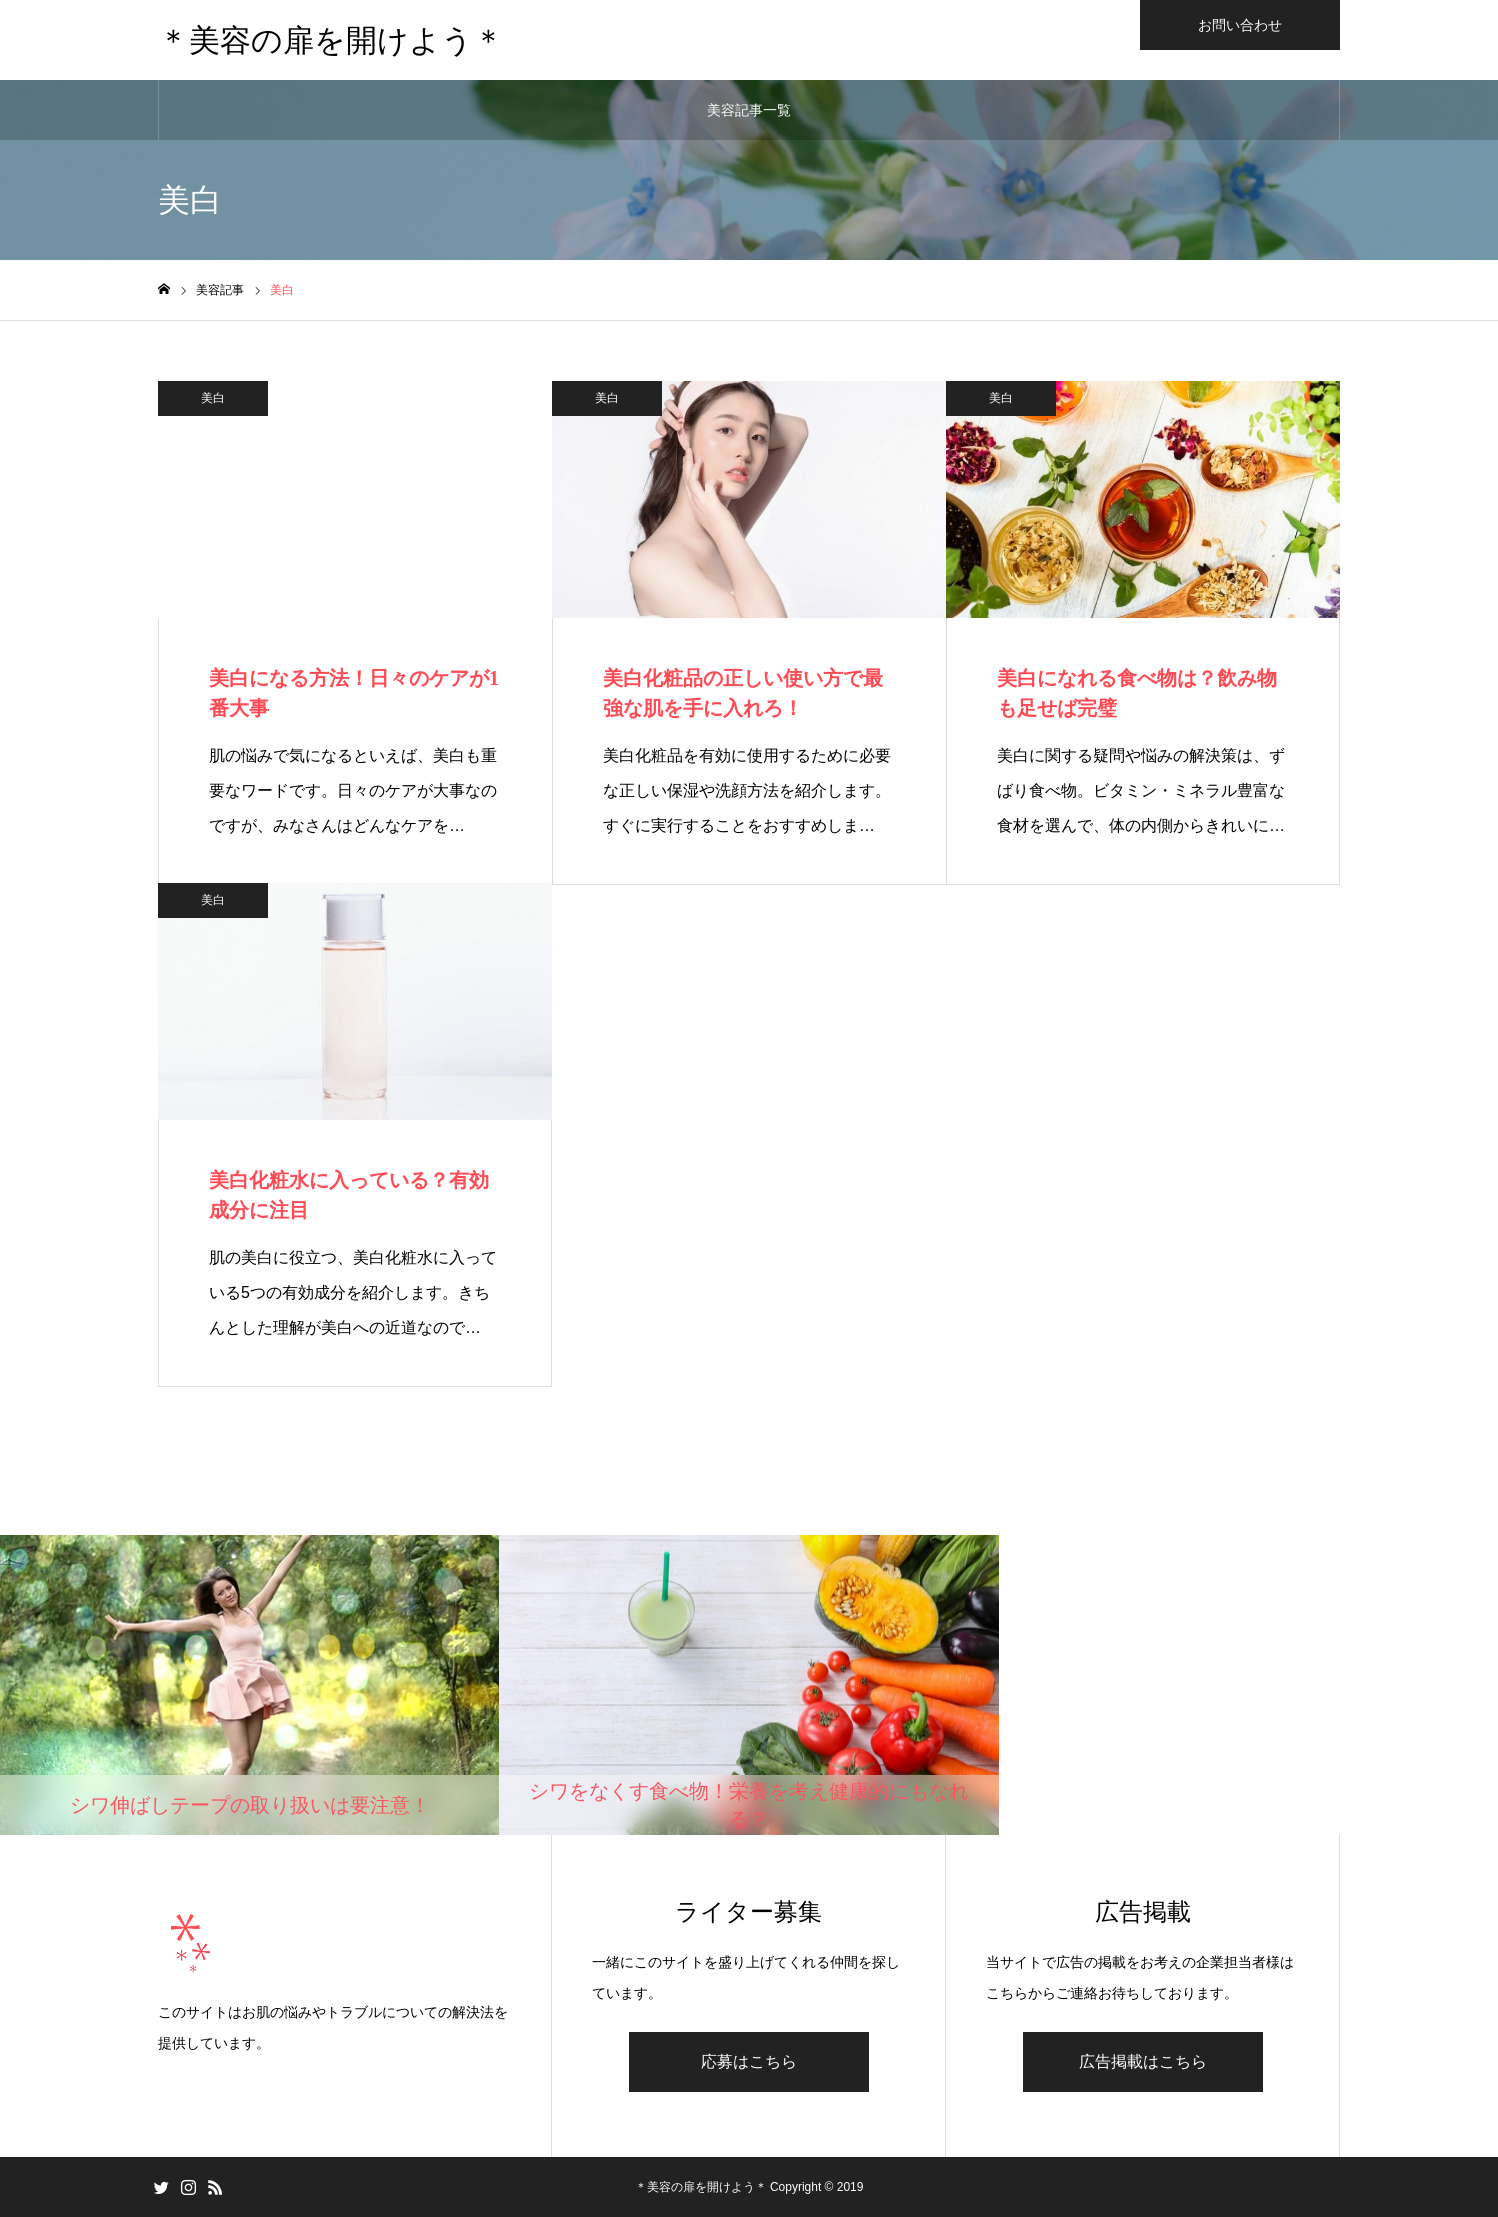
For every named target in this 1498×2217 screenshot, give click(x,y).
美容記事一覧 (749, 110)
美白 (213, 398)
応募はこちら (749, 2061)
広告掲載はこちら (1143, 2061)
